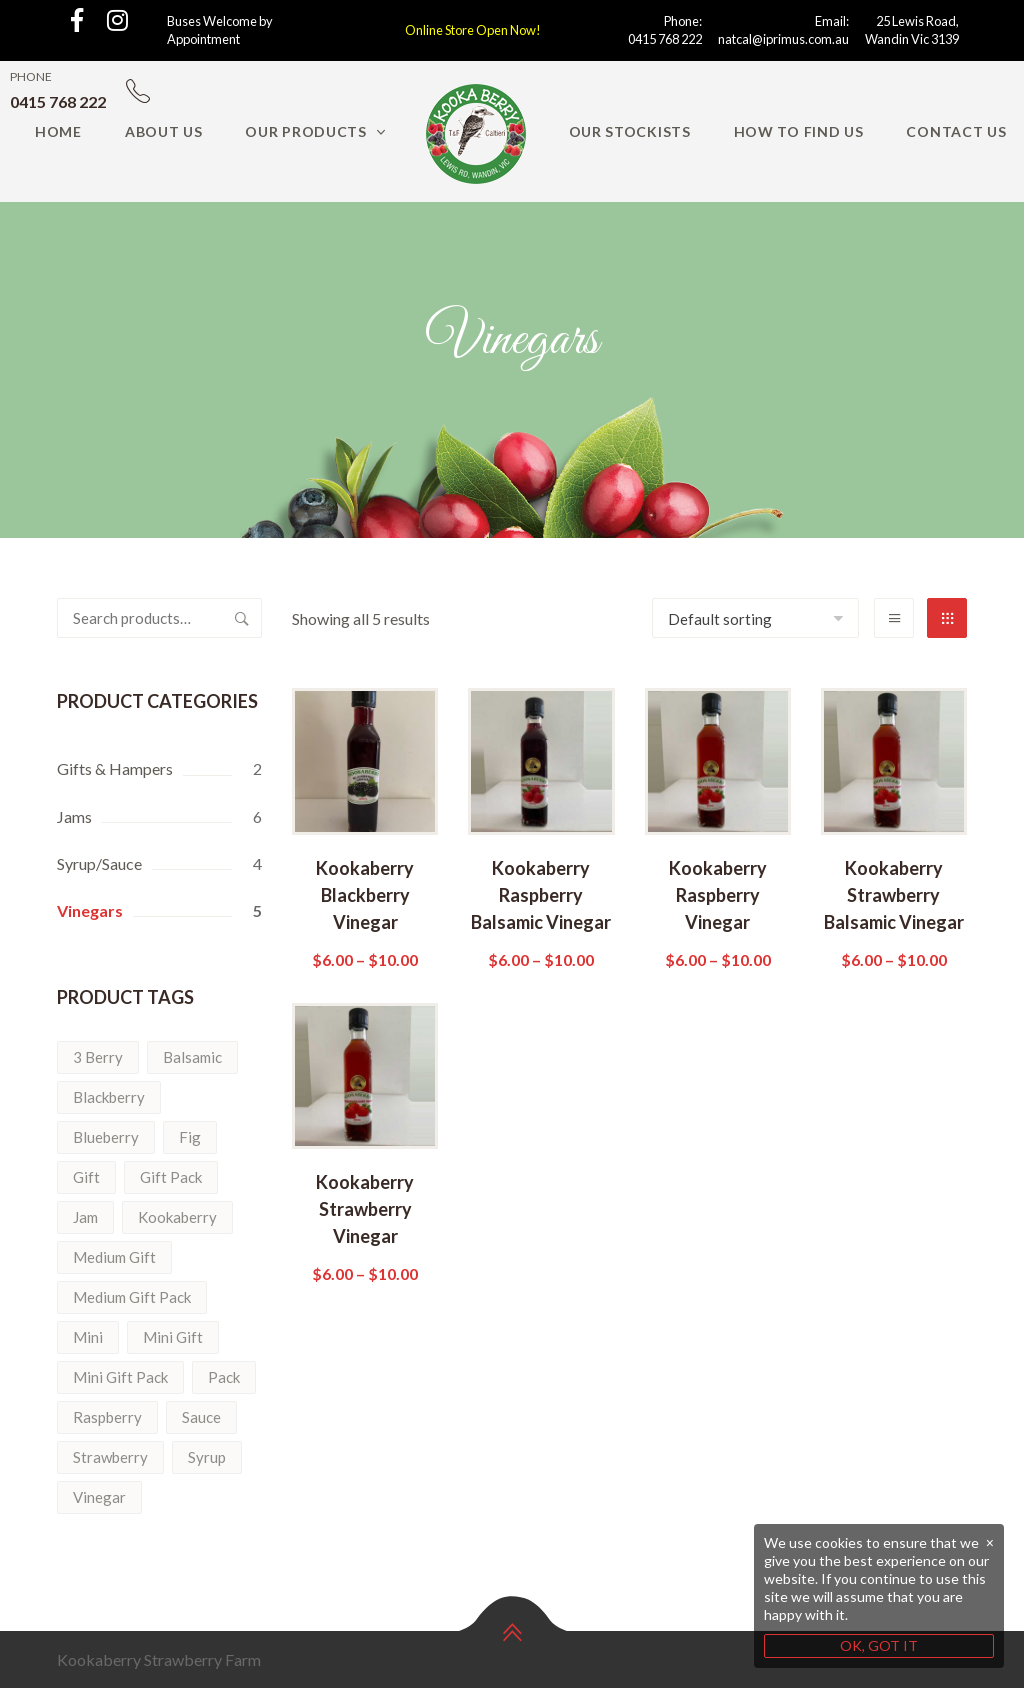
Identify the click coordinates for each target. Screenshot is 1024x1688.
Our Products (305, 131)
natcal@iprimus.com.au (783, 39)
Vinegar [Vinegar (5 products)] (99, 1497)
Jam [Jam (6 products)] (85, 1217)
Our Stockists (630, 131)
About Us (164, 131)
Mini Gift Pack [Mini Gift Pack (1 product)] (120, 1377)
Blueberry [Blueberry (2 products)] (106, 1137)
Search (242, 618)
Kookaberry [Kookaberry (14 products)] (177, 1217)
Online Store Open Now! (473, 30)
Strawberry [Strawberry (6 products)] (110, 1457)
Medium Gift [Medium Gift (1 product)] (114, 1257)
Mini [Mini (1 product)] (88, 1337)
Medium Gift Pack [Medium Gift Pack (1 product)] (132, 1297)
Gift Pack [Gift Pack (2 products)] (171, 1177)
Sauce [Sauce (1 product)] (201, 1417)
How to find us (799, 131)
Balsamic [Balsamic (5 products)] (192, 1057)
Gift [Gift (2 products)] (86, 1177)
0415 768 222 (665, 39)
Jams (74, 816)
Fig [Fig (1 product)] (190, 1137)
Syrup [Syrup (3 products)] (207, 1457)
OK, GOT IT (879, 1645)
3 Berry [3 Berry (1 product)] (98, 1057)
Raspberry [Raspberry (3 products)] (107, 1417)
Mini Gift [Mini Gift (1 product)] (173, 1337)
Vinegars (90, 910)
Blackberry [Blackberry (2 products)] (109, 1097)
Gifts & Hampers (115, 768)
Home (58, 131)
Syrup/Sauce (99, 863)
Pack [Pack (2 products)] (224, 1377)
